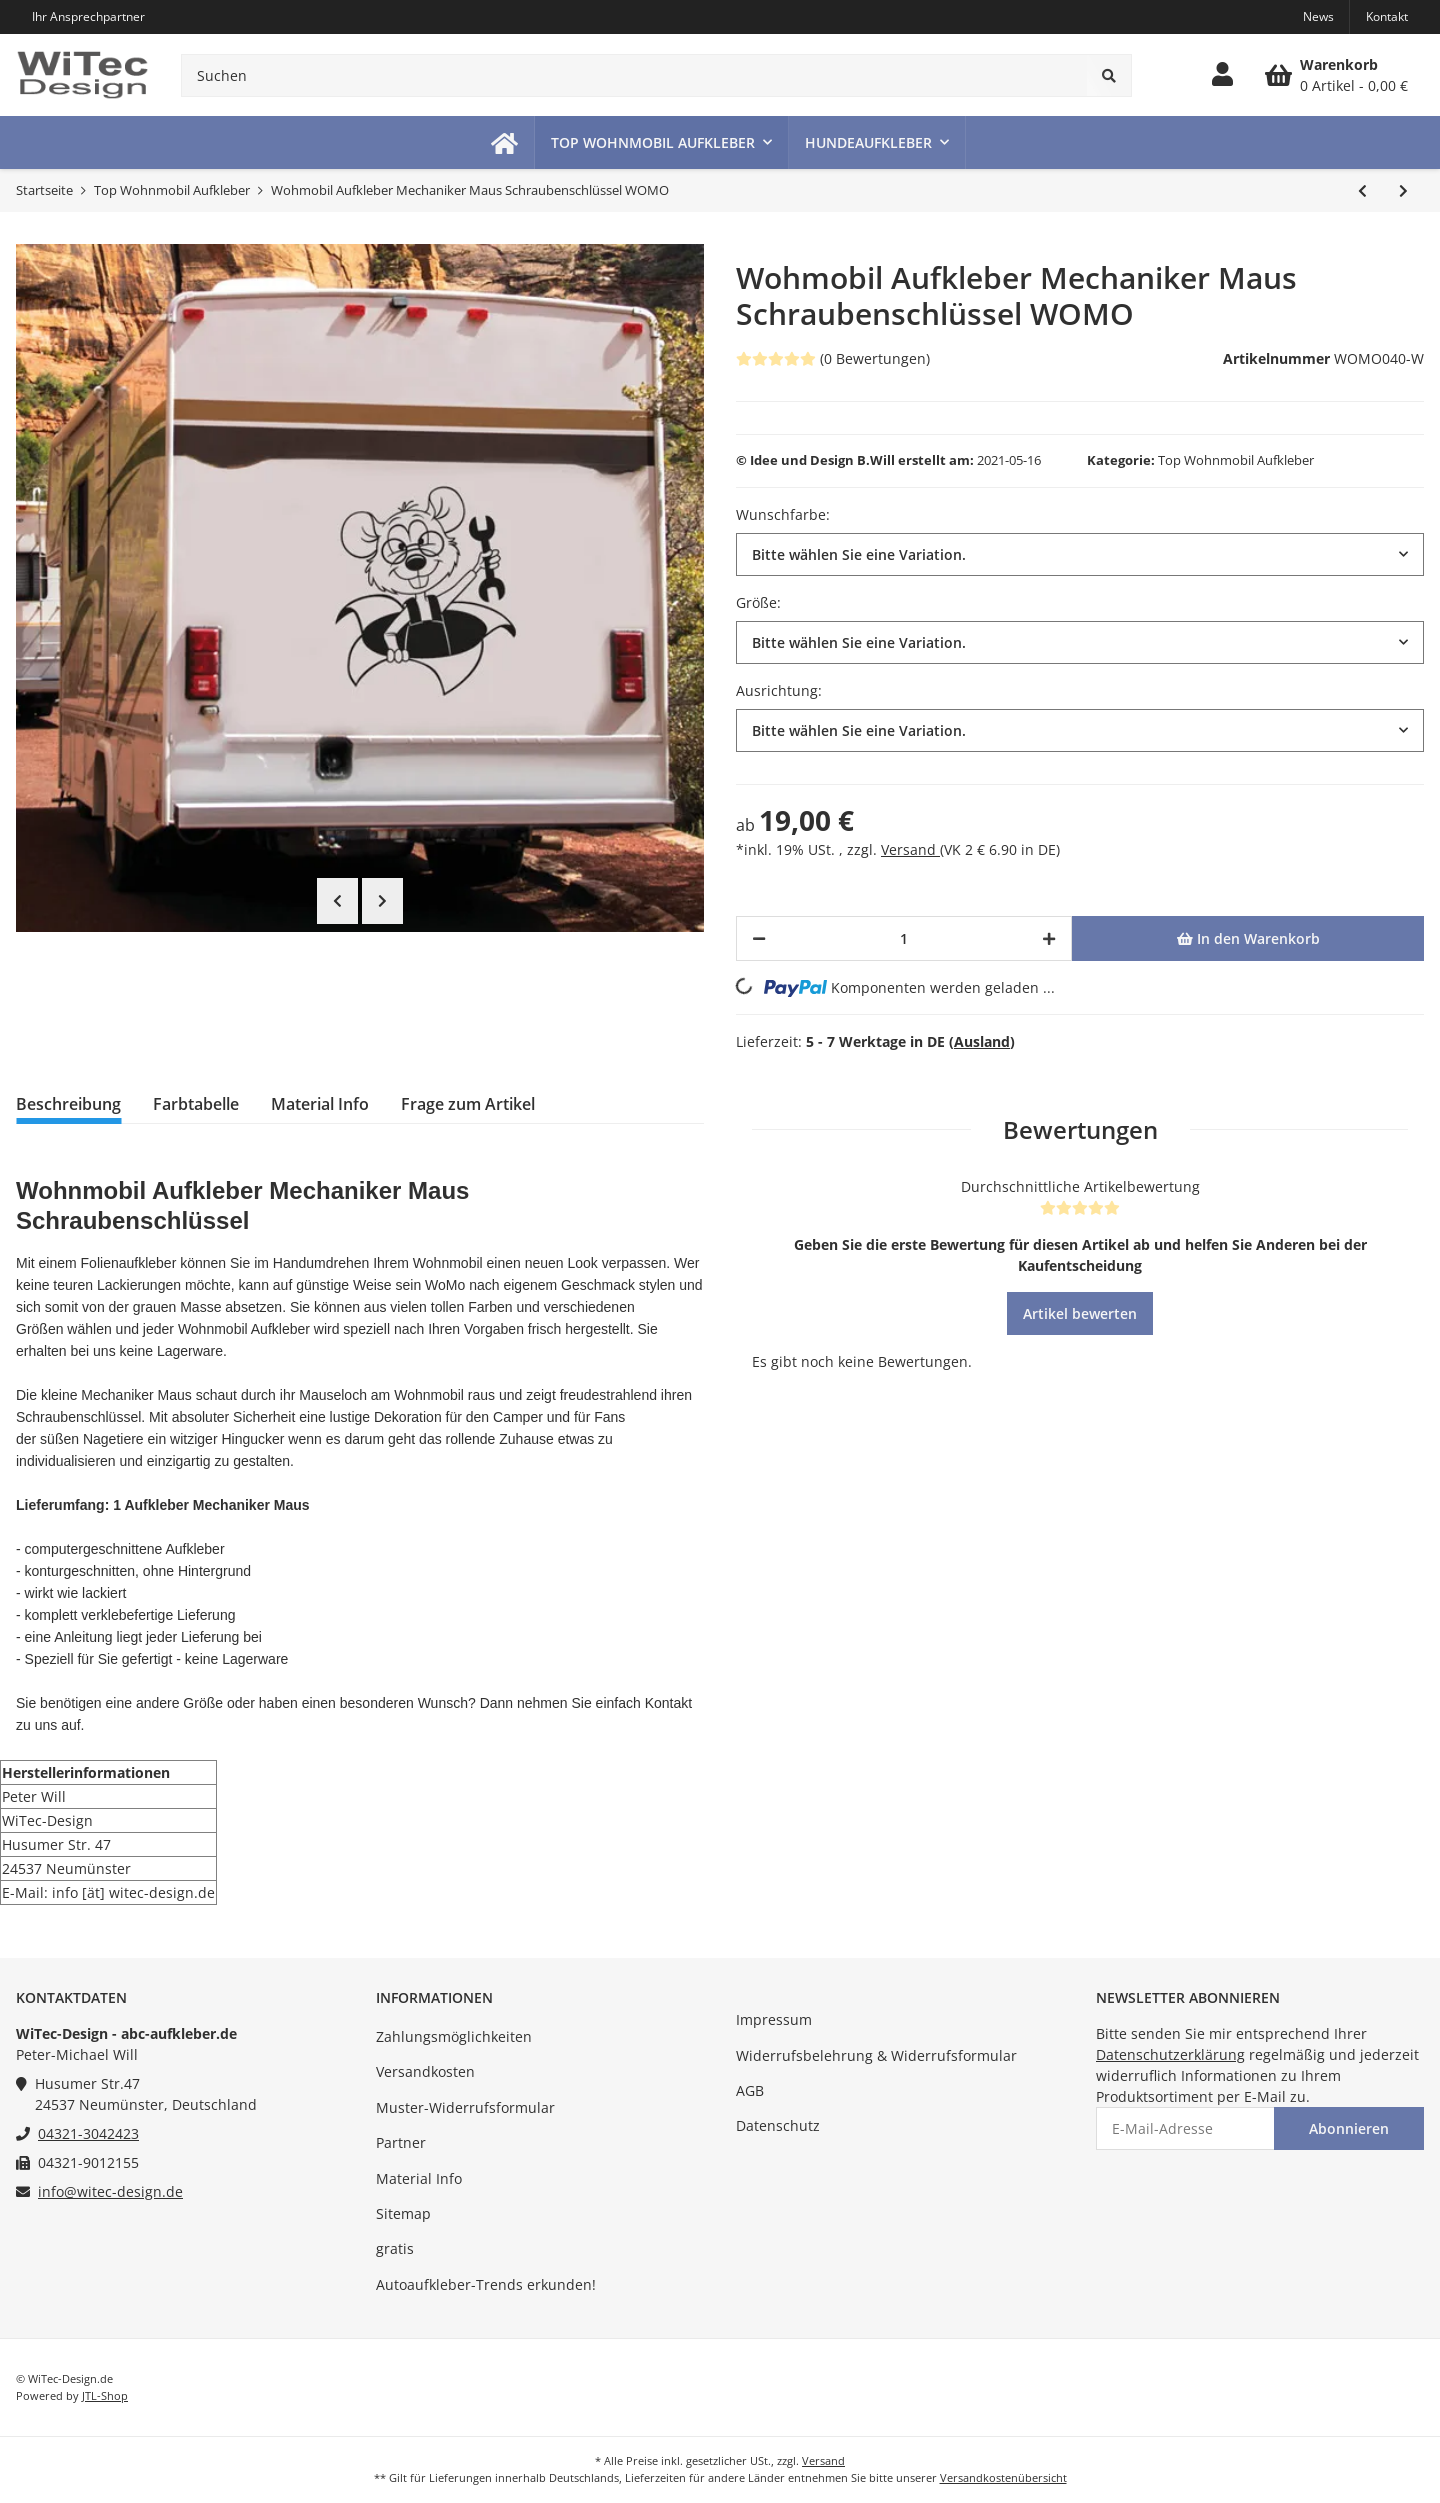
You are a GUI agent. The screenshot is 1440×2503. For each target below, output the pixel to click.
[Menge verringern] (759, 938)
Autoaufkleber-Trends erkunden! (486, 2284)
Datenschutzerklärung (1170, 2054)
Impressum (774, 2019)
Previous (337, 901)
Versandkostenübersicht (1003, 2477)
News (1318, 16)
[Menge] (904, 938)
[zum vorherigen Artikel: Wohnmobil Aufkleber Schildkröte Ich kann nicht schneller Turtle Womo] (1362, 190)
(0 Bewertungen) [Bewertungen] (833, 358)
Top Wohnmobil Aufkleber (1236, 460)
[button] (1222, 75)
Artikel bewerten (1080, 1313)
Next (382, 901)
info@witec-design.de (110, 2191)
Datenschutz (778, 2125)
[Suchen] (634, 75)
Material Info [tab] (320, 1104)
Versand (910, 849)
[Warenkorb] (1336, 75)
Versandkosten (425, 2071)
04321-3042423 (88, 2133)
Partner (401, 2142)
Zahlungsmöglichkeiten (454, 2036)
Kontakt (1387, 16)
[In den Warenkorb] (1248, 938)
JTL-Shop (105, 2395)
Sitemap (403, 2213)
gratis (395, 2248)
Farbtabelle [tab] (196, 1104)
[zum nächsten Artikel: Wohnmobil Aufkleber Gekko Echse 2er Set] (1403, 190)
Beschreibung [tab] (68, 1104)
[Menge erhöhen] (1049, 938)
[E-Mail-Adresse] (1185, 2128)
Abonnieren (1349, 2128)
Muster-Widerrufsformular (465, 2107)
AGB (750, 2090)
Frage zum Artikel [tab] (468, 1104)
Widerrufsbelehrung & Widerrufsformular (876, 2055)
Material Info (419, 2178)
